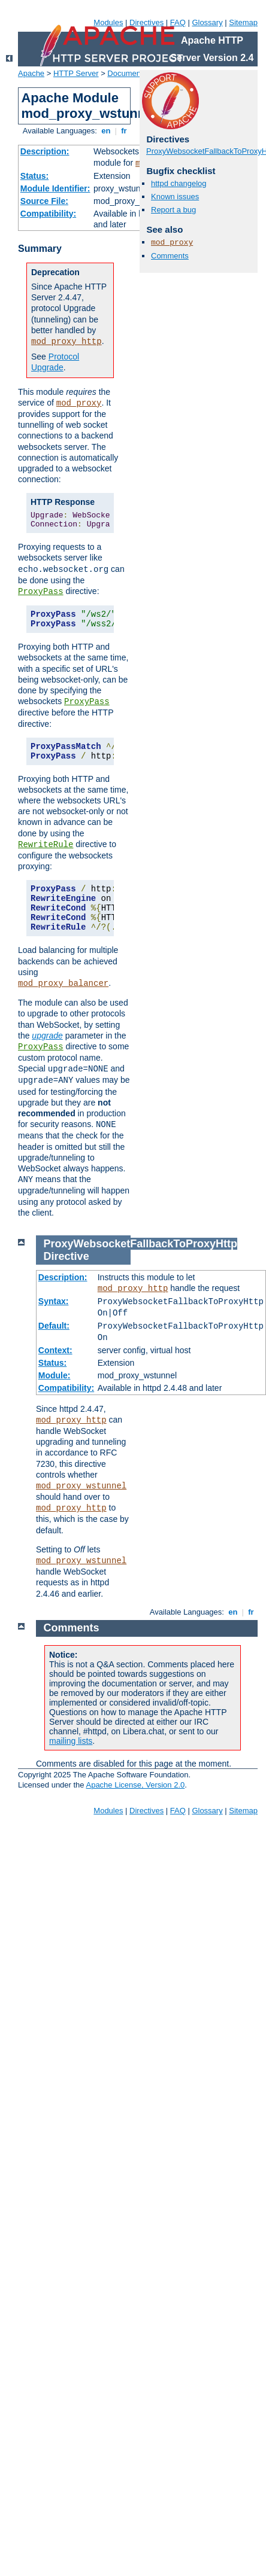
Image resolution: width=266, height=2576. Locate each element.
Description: (44, 151)
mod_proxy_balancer (63, 983)
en (106, 130)
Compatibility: (48, 213)
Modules (108, 22)
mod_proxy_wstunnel (81, 1486)
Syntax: (53, 1301)
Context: (55, 1350)
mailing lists (70, 1741)
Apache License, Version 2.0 (135, 1784)
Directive (66, 1256)
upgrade (47, 1035)
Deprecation (55, 272)
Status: (34, 176)
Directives (146, 22)
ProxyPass (41, 591)
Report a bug (173, 209)
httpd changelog (179, 183)
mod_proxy (79, 403)
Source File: (44, 201)
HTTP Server (76, 73)
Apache (31, 73)
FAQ (178, 22)
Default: (53, 1325)
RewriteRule (45, 844)
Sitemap (243, 22)
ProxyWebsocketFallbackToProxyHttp (140, 1244)
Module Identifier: (55, 188)
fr (124, 130)
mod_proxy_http (66, 341)
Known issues (175, 196)
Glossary (207, 22)
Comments (170, 255)
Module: (54, 1375)
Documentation (133, 73)
